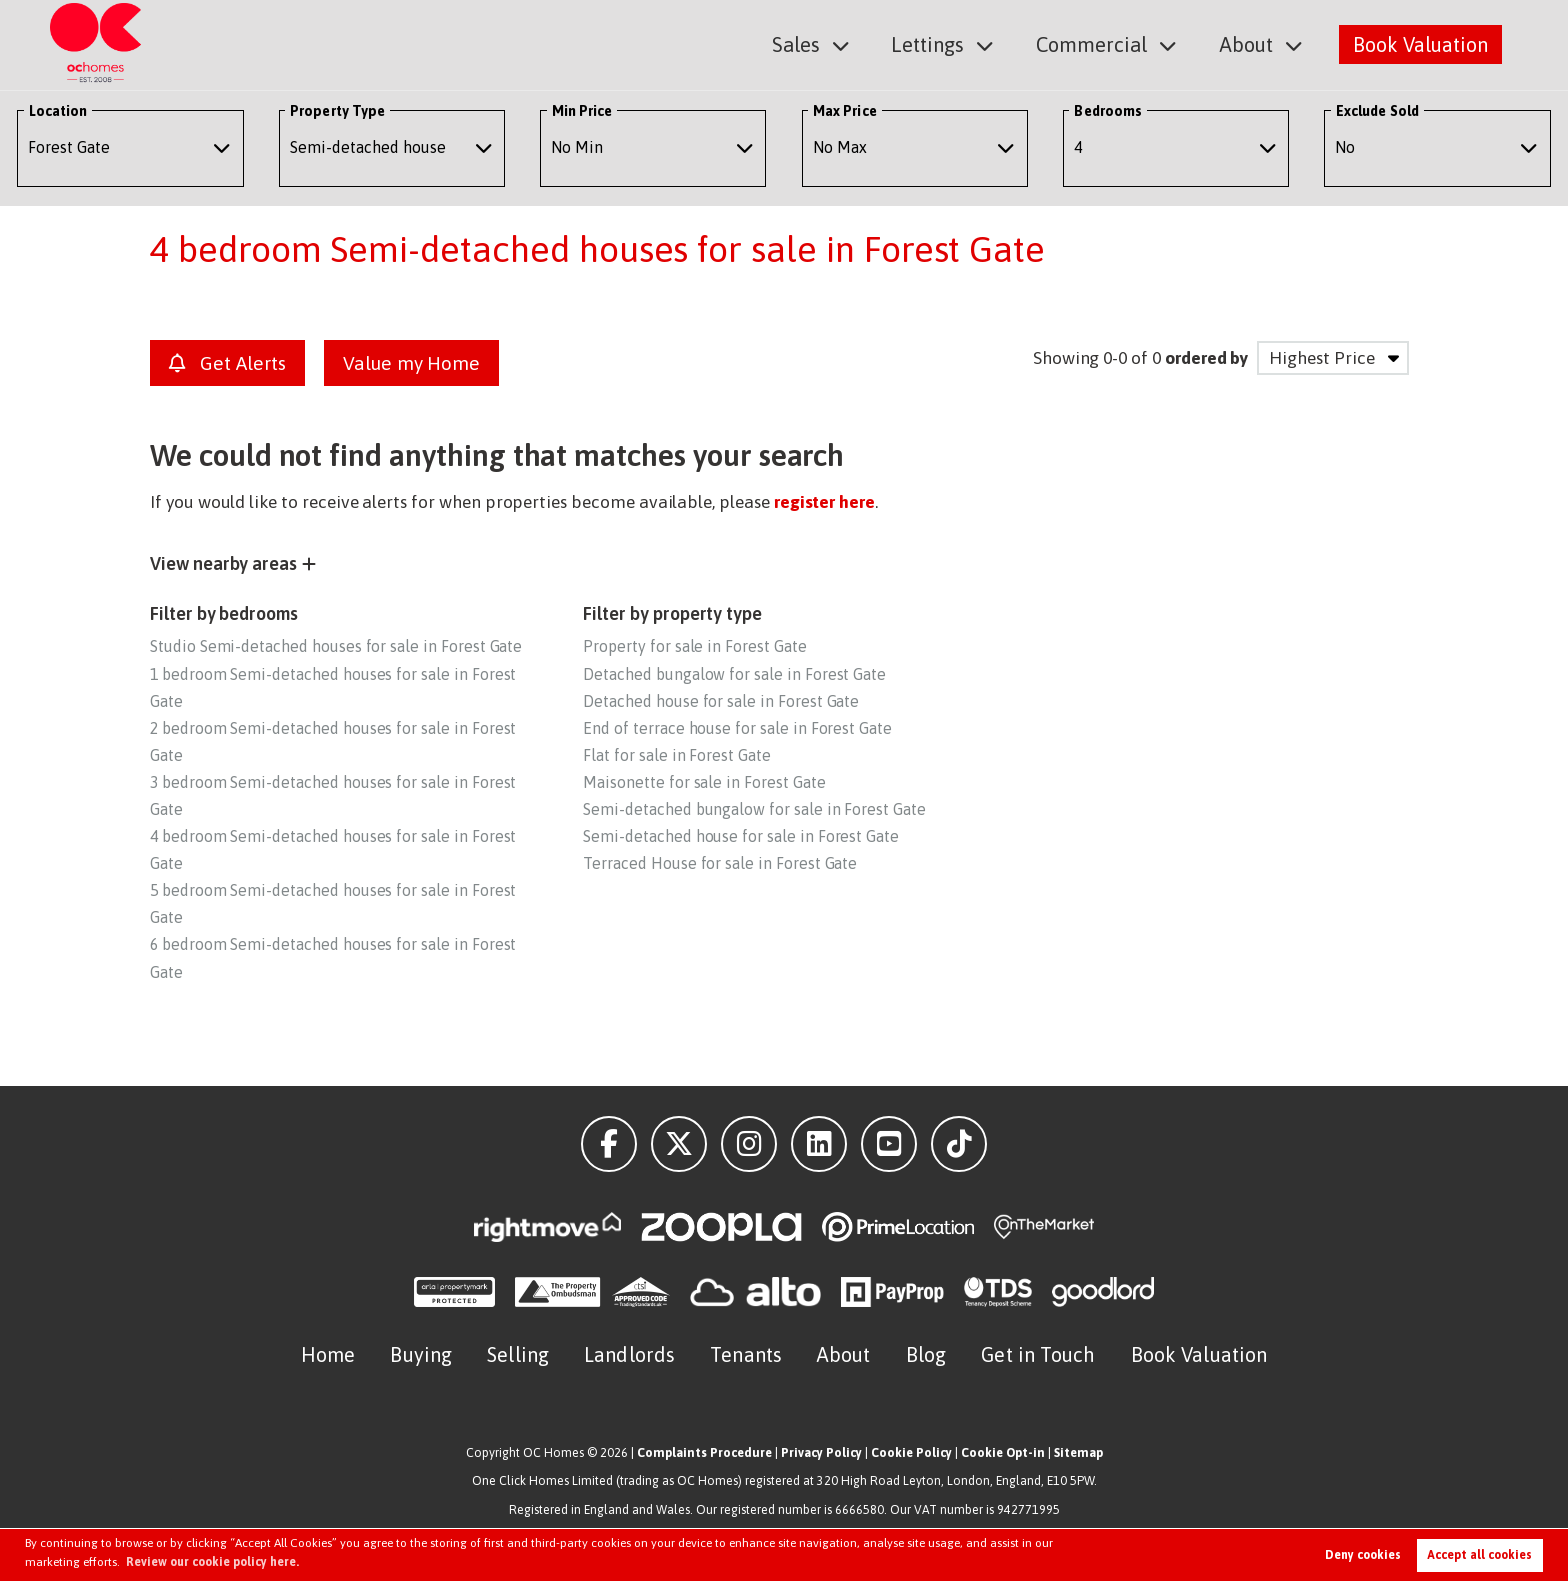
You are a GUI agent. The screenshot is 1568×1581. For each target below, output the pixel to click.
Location (58, 111)
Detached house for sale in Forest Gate (721, 701)
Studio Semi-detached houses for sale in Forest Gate (336, 646)
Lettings (931, 43)
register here (824, 502)
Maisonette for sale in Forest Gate (704, 782)
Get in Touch (1038, 1354)
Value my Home (411, 363)
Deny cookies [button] (1363, 1555)
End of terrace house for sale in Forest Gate (737, 728)
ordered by (1206, 358)
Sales (800, 43)
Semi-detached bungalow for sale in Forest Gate (754, 809)
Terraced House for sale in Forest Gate (720, 863)
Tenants (746, 1354)
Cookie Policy (911, 1452)
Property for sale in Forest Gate (694, 646)
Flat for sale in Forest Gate (677, 755)
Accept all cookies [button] (1479, 1555)
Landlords (629, 1354)
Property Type (337, 111)
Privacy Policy (821, 1452)
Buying (421, 1354)
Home (328, 1354)
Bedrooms (1108, 111)
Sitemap (1078, 1452)
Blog (926, 1354)
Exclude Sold (1377, 111)
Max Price (845, 111)
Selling (518, 1354)
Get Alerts (227, 363)
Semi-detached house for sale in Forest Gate (741, 836)
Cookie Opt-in (1003, 1452)
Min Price (582, 111)
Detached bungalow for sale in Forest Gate (734, 674)
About (1246, 43)
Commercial (1093, 43)
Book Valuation (1420, 43)
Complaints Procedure (704, 1452)
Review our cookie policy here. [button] (212, 1562)
